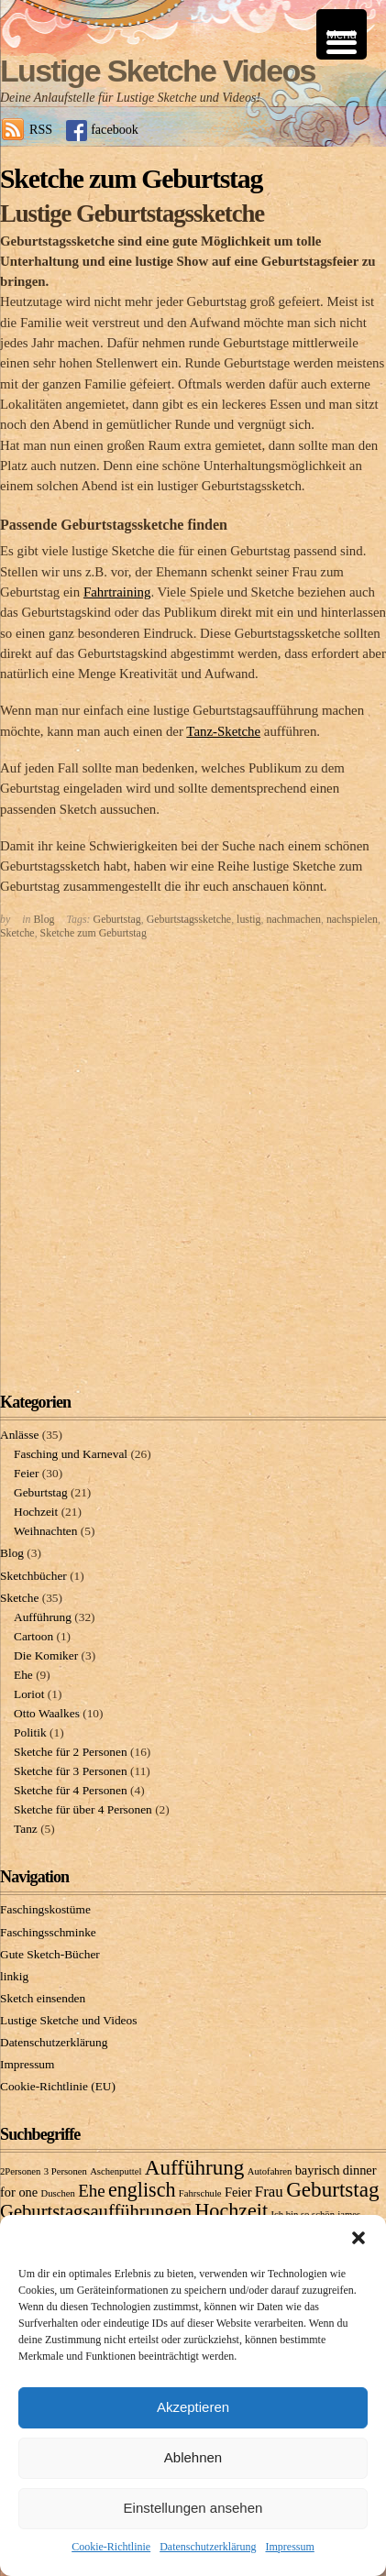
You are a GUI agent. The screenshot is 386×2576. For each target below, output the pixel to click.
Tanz (26, 1829)
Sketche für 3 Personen (70, 1771)
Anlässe (19, 1434)
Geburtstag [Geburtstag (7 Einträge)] (332, 2189)
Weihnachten (45, 1531)
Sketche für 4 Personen (70, 1790)
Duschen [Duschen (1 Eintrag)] (58, 2193)
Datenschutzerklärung (208, 2546)
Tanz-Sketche (223, 731)
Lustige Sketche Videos (157, 70)
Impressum (289, 2546)
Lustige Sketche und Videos (68, 2020)
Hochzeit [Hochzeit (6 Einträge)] (231, 2210)
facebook (114, 129)
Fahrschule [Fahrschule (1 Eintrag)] (200, 2193)
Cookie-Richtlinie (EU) (58, 2086)
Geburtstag (117, 919)
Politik (30, 1732)
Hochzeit (36, 1511)
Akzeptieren (193, 2407)
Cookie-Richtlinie (111, 2546)
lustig (248, 919)
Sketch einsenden (42, 1998)
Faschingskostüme (45, 1909)
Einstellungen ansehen (193, 2508)
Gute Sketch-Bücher (50, 1954)
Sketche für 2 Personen (70, 1752)
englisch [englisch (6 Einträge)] (142, 2189)
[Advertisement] (193, 1160)
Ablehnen (193, 2457)
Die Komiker (46, 1655)
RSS (40, 129)
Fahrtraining (117, 592)
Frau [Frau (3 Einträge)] (269, 2191)
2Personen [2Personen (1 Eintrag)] (20, 2171)
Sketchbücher (33, 1576)
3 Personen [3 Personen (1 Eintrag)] (65, 2171)
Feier (26, 1473)
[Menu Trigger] (341, 34)
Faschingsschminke (48, 1932)
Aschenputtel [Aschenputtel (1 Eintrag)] (115, 2171)
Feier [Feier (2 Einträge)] (238, 2192)
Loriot (29, 1694)
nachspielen (352, 919)
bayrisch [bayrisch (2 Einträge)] (317, 2170)
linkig (14, 1976)
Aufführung (43, 1617)
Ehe (23, 1675)
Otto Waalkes (47, 1713)
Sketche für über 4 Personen (83, 1809)
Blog (43, 919)
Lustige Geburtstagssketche (132, 213)
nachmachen (294, 919)
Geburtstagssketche (189, 919)
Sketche (17, 932)
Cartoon (33, 1636)
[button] (358, 2238)
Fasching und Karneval (70, 1454)
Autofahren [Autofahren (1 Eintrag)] (270, 2171)
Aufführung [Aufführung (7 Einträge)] (195, 2167)
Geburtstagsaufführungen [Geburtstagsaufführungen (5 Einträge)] (96, 2211)
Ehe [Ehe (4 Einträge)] (91, 2190)
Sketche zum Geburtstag (93, 932)
